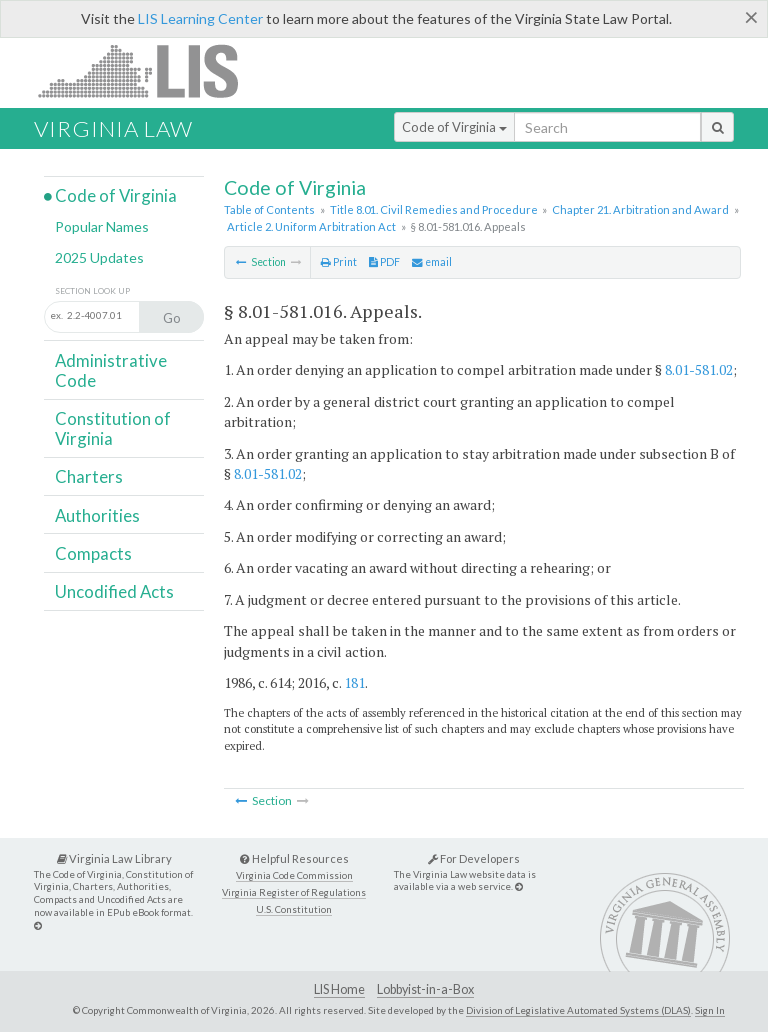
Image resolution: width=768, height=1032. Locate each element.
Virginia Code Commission (294, 875)
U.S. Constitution (294, 909)
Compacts (93, 553)
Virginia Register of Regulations (294, 892)
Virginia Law (113, 128)
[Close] (751, 17)
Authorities (97, 515)
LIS (149, 70)
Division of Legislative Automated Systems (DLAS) (578, 1010)
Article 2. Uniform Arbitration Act (311, 226)
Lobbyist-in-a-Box (425, 989)
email (432, 262)
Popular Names (102, 226)
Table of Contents (269, 209)
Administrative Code (111, 370)
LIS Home (339, 989)
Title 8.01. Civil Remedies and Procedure (434, 209)
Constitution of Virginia (113, 428)
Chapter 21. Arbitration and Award (640, 209)
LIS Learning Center (200, 18)
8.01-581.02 (699, 369)
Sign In (710, 1010)
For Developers (474, 858)
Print (339, 262)
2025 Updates (99, 257)
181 (354, 682)
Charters (89, 476)
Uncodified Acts (114, 591)
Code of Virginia (454, 127)
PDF (384, 262)
